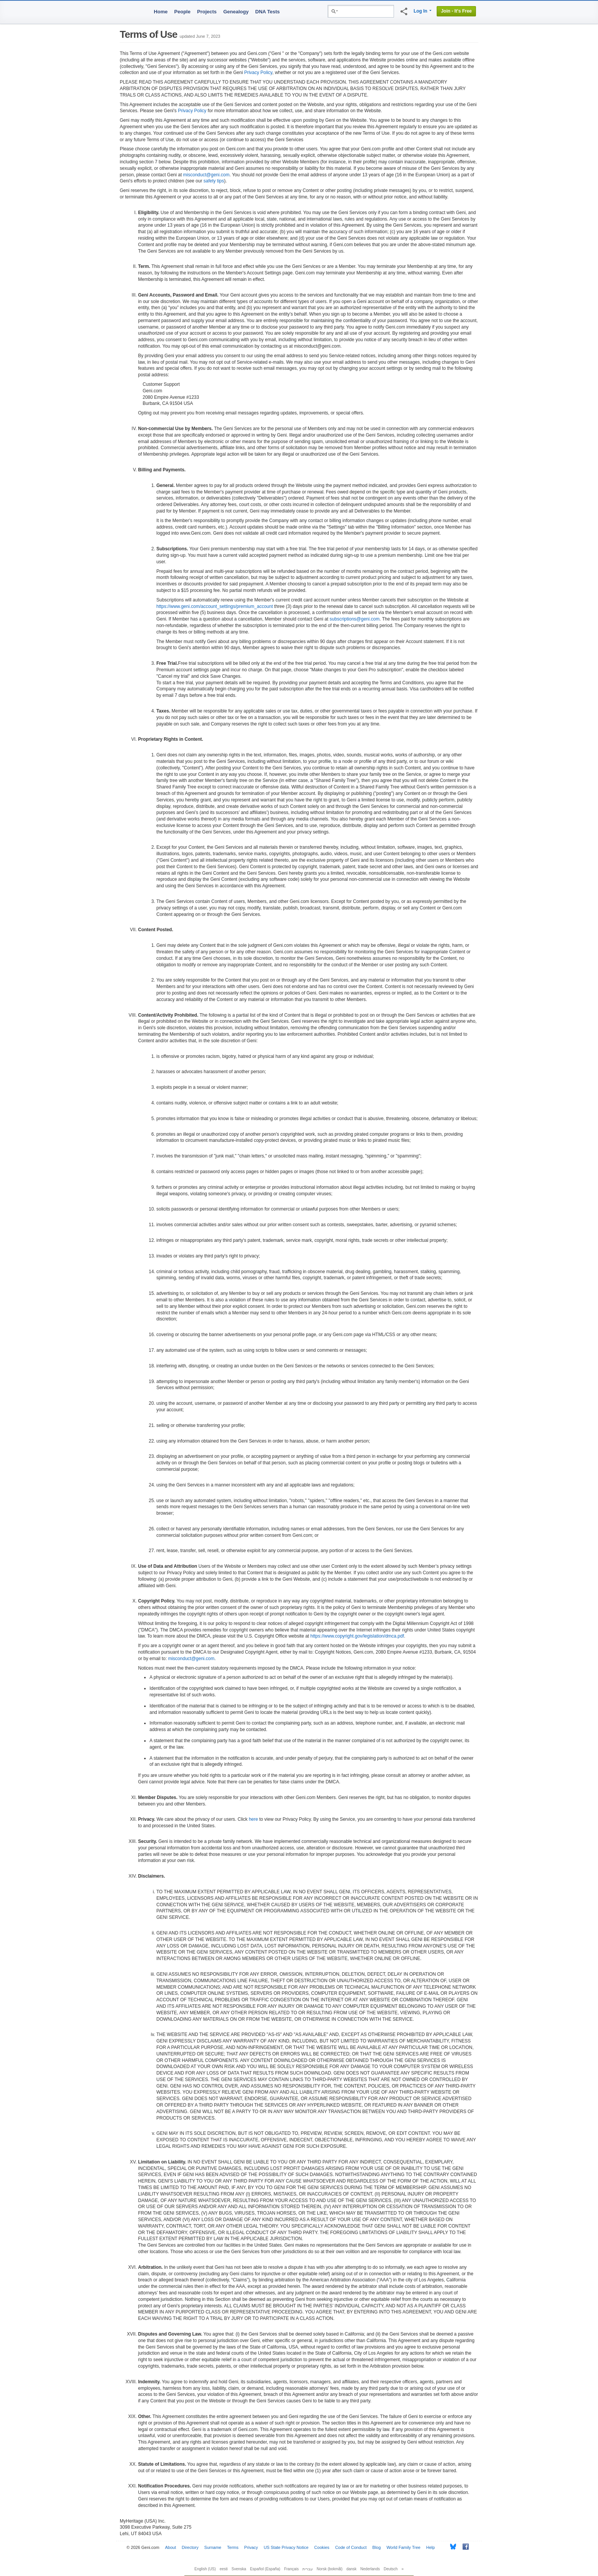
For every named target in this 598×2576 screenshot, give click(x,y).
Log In (420, 11)
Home (160, 12)
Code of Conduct (351, 2547)
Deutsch (391, 2569)
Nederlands (370, 2569)
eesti (224, 2569)
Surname (213, 2547)
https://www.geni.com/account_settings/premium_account (214, 606)
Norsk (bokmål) (329, 2569)
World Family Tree (403, 2547)
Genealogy (235, 12)
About (170, 2547)
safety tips (214, 181)
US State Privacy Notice (286, 2547)
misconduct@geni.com (206, 174)
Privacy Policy (258, 72)
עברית (307, 2569)
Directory (190, 2547)
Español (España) (265, 2569)
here (253, 1819)
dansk (351, 2569)
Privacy (251, 2547)
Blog (376, 2547)
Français (291, 2569)
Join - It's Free (456, 11)
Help (430, 2547)
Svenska (238, 2569)
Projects (207, 12)
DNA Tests (267, 12)
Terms (232, 2547)
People (182, 12)
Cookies (322, 2547)
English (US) (205, 2569)
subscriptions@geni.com (354, 619)
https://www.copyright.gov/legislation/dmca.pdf (357, 1636)
